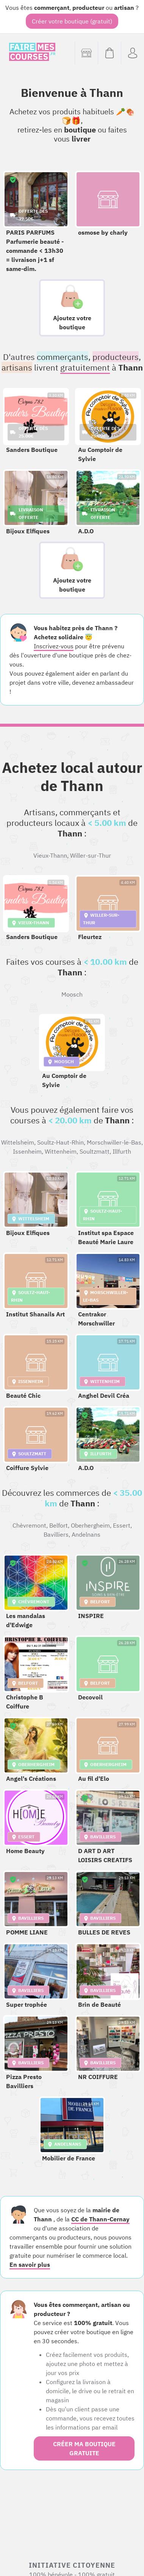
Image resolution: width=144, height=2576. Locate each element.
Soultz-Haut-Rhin (60, 1142)
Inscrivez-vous (54, 646)
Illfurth (122, 1151)
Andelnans (86, 1534)
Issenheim (27, 1151)
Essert (121, 1525)
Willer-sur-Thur (90, 855)
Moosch (72, 994)
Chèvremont (29, 1525)
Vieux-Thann (50, 855)
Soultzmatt (95, 1151)
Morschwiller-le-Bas (114, 1142)
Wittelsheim (17, 1142)
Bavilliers (56, 1534)
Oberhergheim (90, 1525)
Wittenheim (61, 1151)
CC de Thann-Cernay (100, 2219)
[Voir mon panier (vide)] (109, 53)
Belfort (58, 1525)
